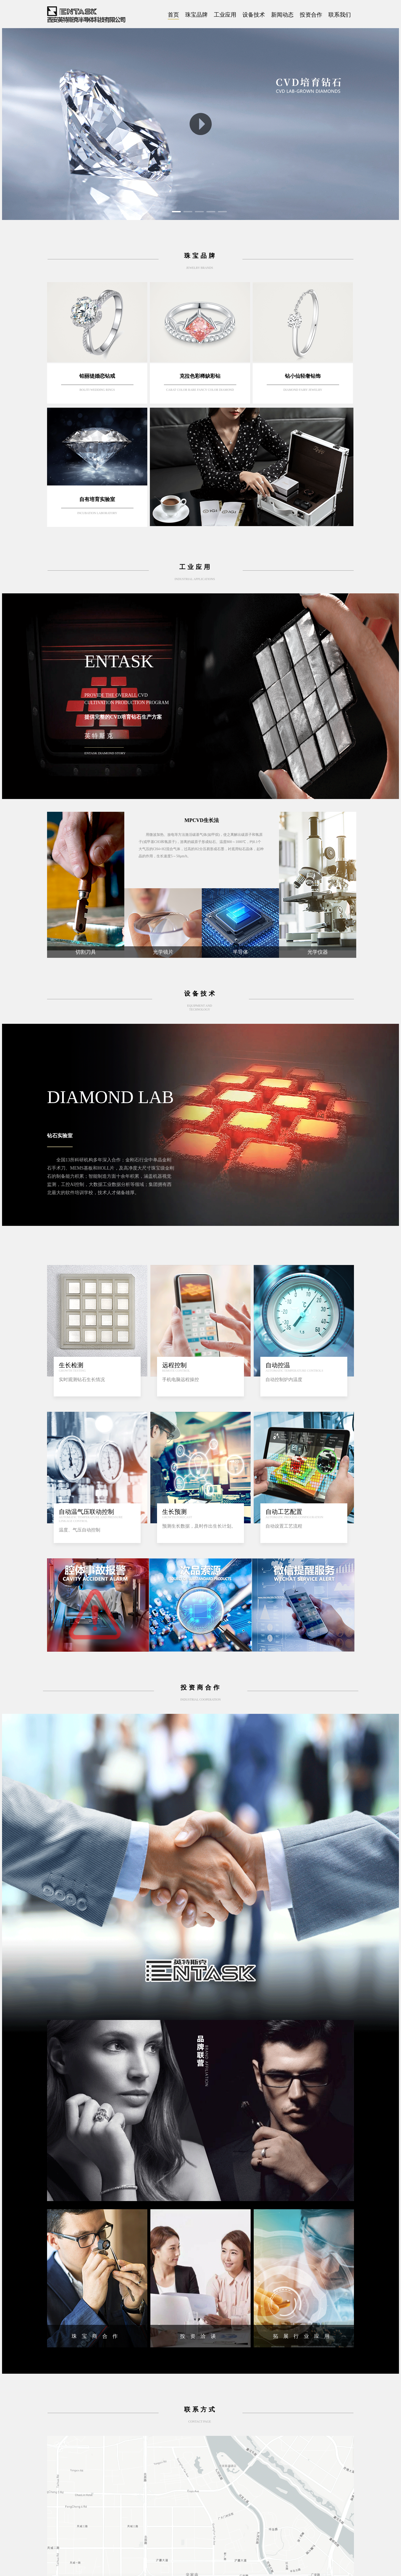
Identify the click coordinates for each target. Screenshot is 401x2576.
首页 (173, 15)
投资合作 (311, 15)
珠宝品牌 (196, 15)
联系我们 (339, 15)
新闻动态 (282, 15)
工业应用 (225, 15)
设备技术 (253, 15)
